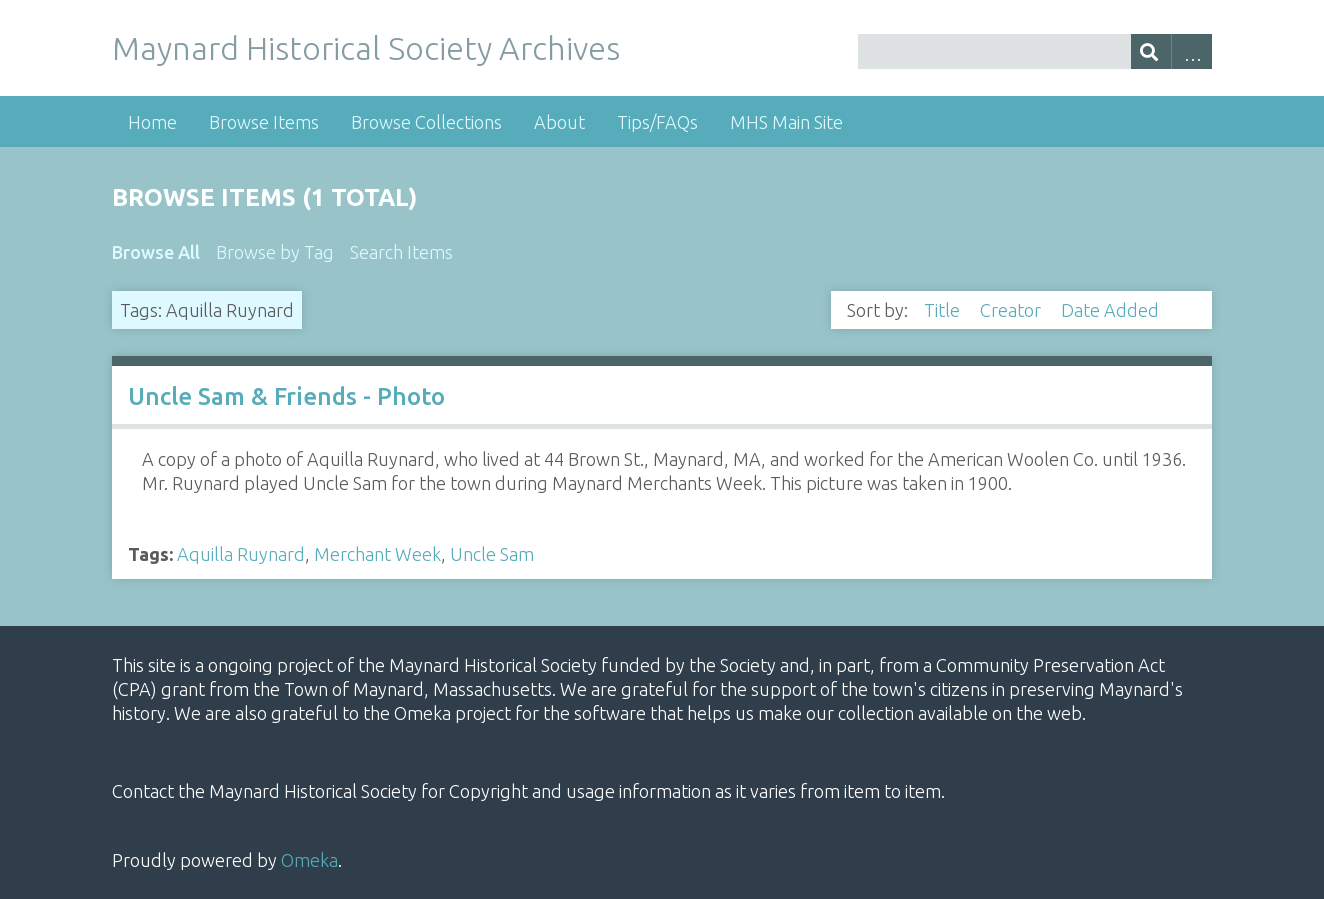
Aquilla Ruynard (241, 554)
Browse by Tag (275, 252)
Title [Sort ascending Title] (944, 310)
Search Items (401, 252)
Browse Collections (426, 122)
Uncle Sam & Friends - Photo (286, 396)
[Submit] (1151, 51)
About (559, 122)
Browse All (156, 252)
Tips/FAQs (657, 122)
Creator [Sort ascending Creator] (1012, 310)
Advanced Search (1191, 51)
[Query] (1035, 51)
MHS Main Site (786, 122)
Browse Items (264, 122)
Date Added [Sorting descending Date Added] (1112, 310)
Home (152, 122)
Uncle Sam (492, 554)
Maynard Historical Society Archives (366, 48)
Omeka (309, 860)
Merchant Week (377, 554)
